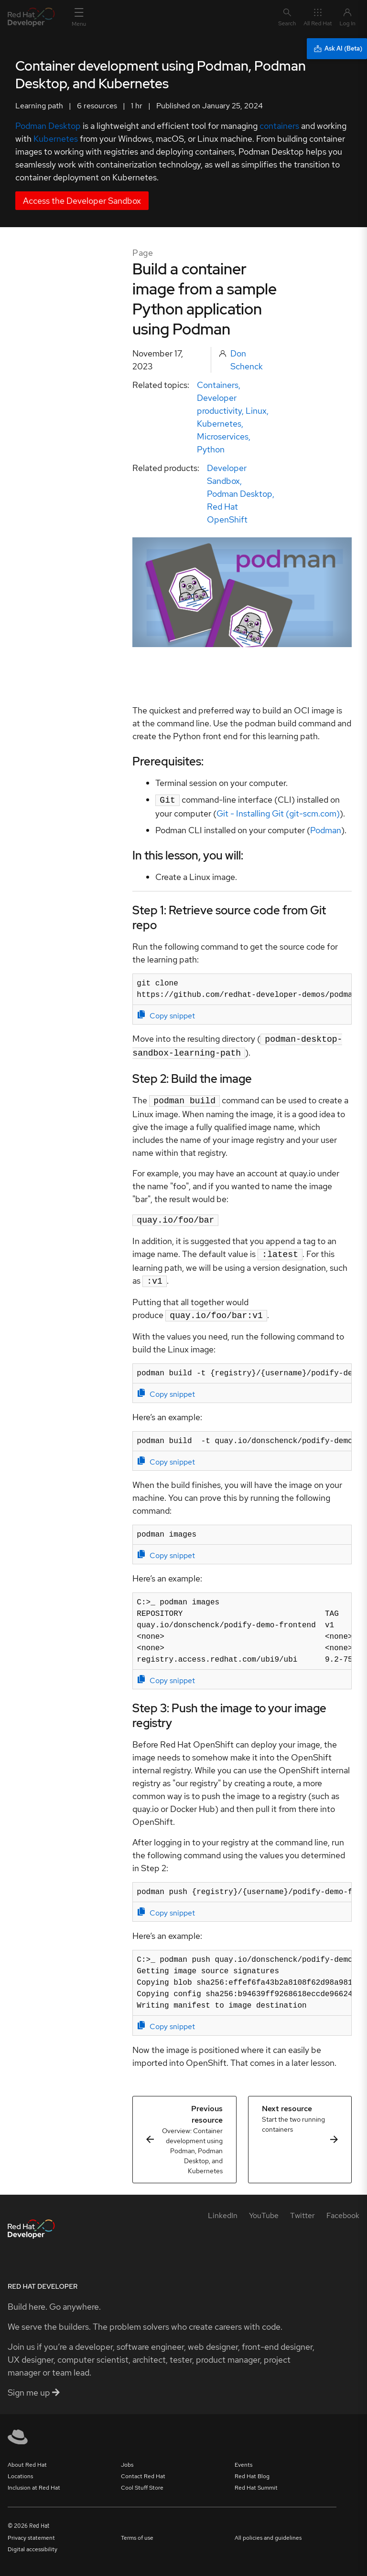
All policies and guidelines (268, 2530)
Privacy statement (31, 2530)
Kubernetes (55, 138)
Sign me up (34, 2384)
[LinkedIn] (222, 2208)
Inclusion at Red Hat (34, 2480)
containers (279, 125)
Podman (325, 829)
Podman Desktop (48, 125)
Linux (256, 410)
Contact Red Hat (143, 2468)
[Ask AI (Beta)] (337, 48)
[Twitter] (302, 2208)
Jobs (127, 2457)
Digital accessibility (32, 2541)
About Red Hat (27, 2457)
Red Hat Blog (252, 2468)
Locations (20, 2468)
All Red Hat (317, 17)
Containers (217, 384)
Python (211, 449)
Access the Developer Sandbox (82, 200)
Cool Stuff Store (142, 2480)
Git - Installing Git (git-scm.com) (278, 812)
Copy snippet (166, 1014)
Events (243, 2457)
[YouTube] (264, 2208)
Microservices (222, 436)
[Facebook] (342, 2208)
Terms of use (137, 2530)
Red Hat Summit (256, 2480)
